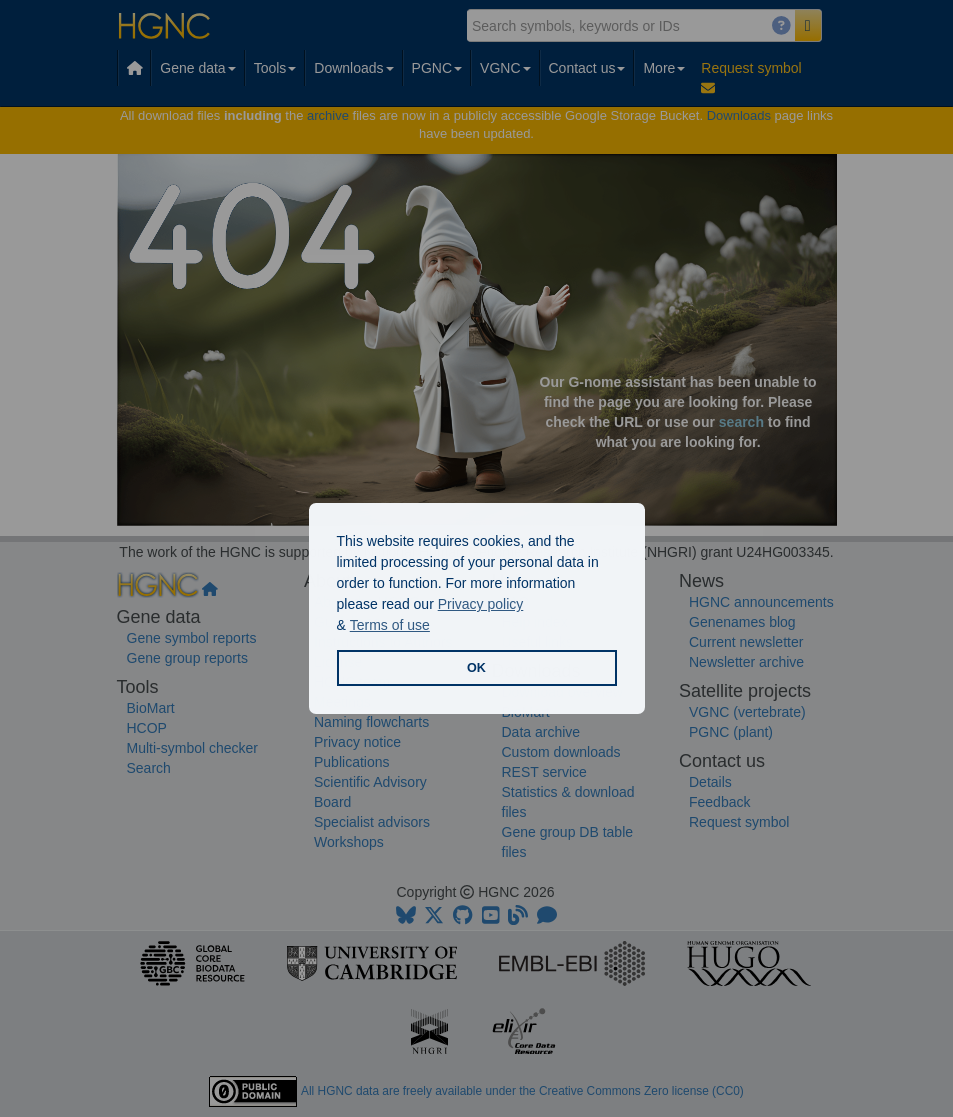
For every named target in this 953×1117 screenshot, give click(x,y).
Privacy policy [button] (481, 604)
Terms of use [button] (390, 625)
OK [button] (476, 668)
